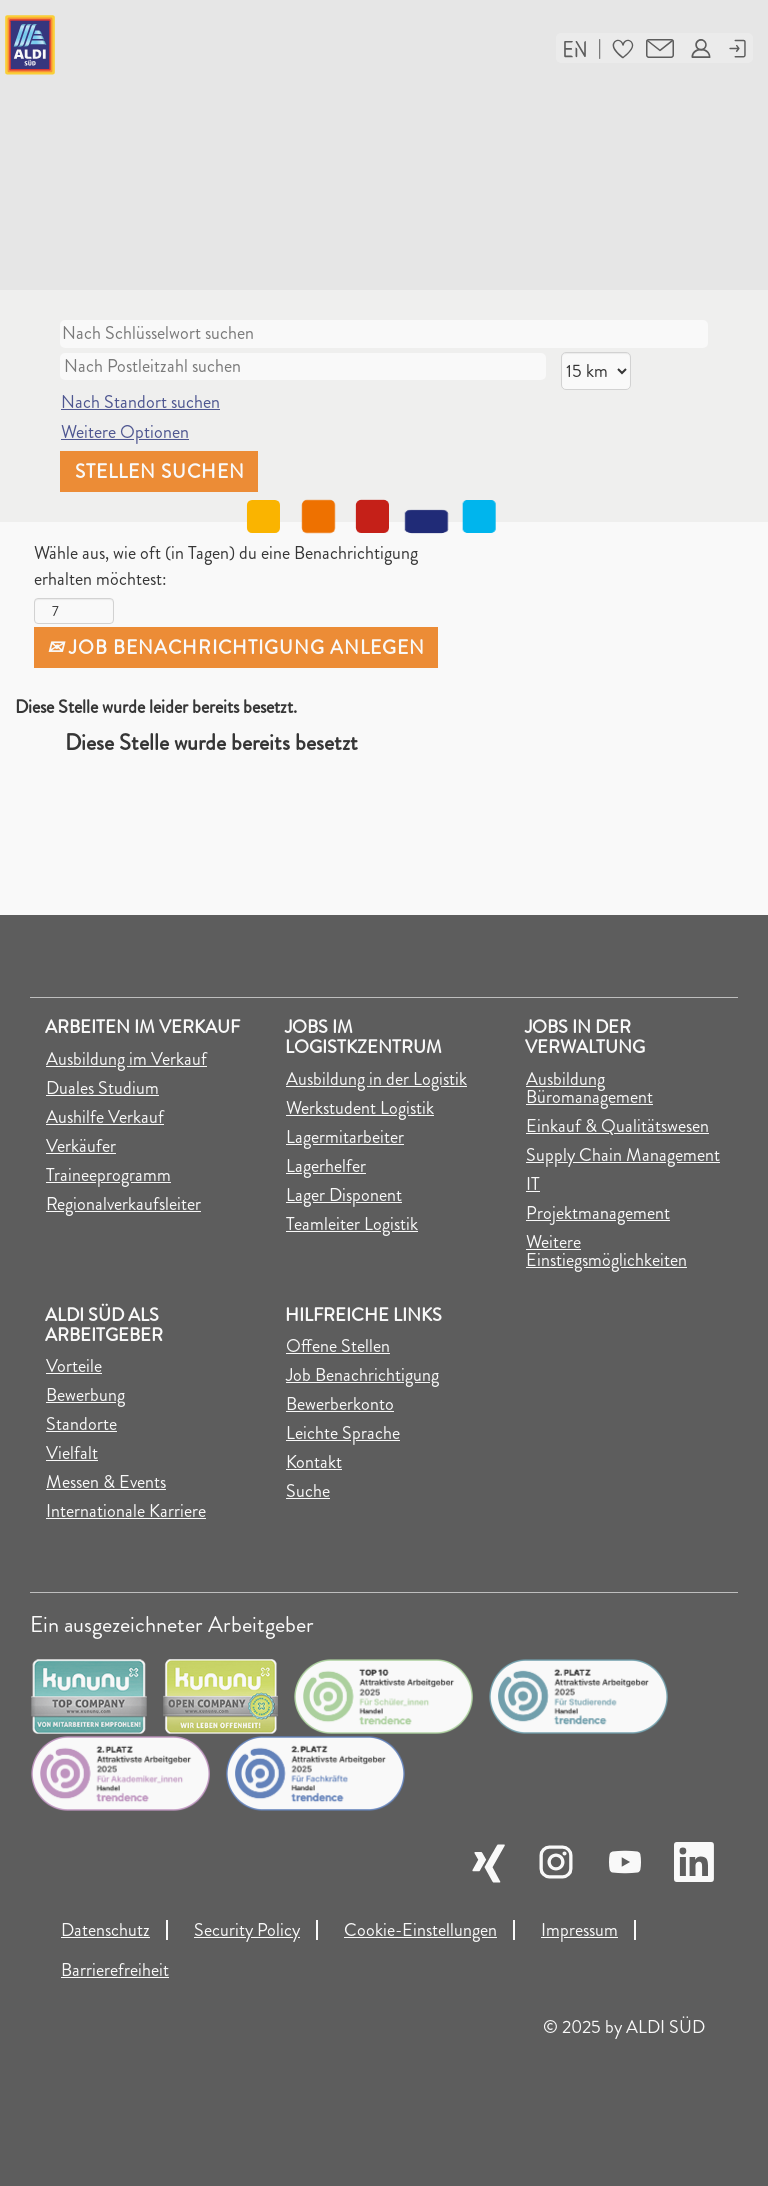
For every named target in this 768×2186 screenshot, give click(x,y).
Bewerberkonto (340, 1404)
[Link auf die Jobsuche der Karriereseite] (131, 45)
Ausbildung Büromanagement (589, 1088)
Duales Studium (102, 1088)
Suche (308, 1491)
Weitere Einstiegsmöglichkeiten (606, 1251)
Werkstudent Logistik (360, 1108)
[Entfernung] (596, 371)
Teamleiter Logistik (352, 1224)
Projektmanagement (598, 1213)
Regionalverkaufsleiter (123, 1204)
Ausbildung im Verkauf (126, 1059)
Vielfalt (72, 1453)
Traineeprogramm (108, 1175)
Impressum (579, 1930)
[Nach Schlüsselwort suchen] (384, 334)
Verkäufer (81, 1146)
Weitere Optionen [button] (125, 432)
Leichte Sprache (343, 1433)
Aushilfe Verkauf (105, 1117)
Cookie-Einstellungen (420, 1930)
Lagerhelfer (326, 1166)
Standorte (81, 1424)
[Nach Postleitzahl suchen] (303, 367)
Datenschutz (105, 1930)
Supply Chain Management (623, 1155)
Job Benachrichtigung (362, 1375)
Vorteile (74, 1366)
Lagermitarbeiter (345, 1137)
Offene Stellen (338, 1346)
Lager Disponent (344, 1195)
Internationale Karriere (126, 1511)
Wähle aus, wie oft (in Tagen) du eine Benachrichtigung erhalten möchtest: (226, 566)
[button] (575, 47)
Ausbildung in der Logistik (376, 1079)
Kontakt (314, 1462)
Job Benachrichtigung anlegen (236, 647)
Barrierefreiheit (115, 1970)
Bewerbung (85, 1395)
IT (533, 1184)
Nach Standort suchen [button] (140, 402)
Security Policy (247, 1930)
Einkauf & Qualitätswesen (617, 1126)
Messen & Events (106, 1482)
